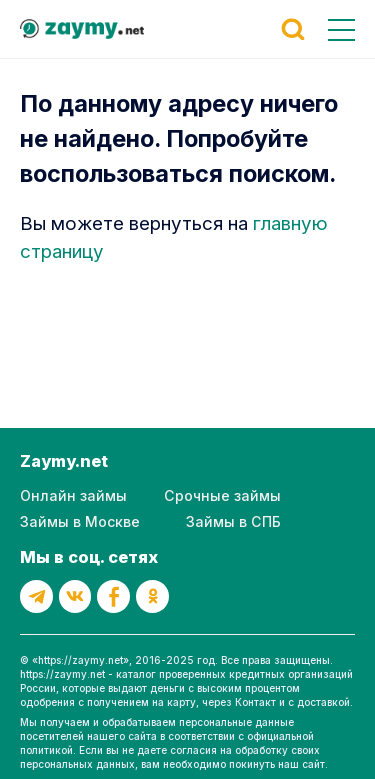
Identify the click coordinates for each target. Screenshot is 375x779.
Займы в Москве (80, 521)
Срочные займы (222, 495)
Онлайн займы (73, 495)
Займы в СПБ (233, 521)
